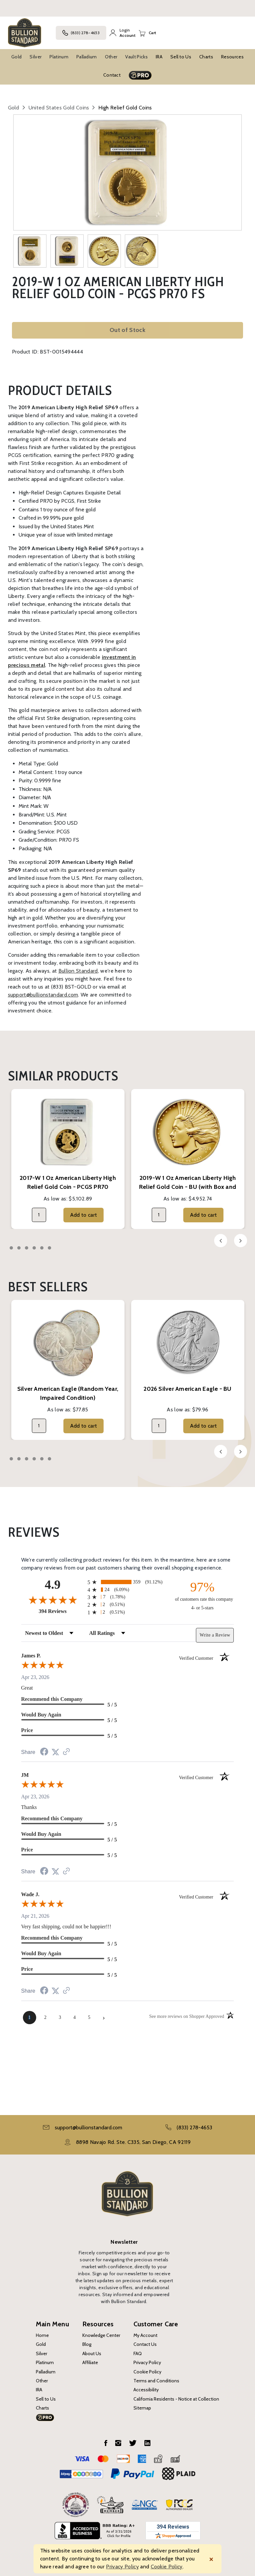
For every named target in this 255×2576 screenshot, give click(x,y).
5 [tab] (41, 1248)
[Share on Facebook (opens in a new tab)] (44, 1752)
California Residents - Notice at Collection (176, 2399)
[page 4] (74, 2017)
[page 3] (60, 2017)
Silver (36, 57)
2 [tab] (19, 1248)
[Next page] (104, 2017)
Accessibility (146, 2390)
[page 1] (29, 2017)
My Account (145, 2335)
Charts (206, 57)
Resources (232, 57)
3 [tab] (26, 1248)
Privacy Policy (147, 2362)
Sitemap (142, 2408)
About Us (91, 2353)
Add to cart (83, 1215)
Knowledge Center (101, 2335)
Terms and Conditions (156, 2381)
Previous (220, 1240)
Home (42, 2335)
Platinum (58, 57)
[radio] (128, 1582)
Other (111, 57)
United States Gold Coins (59, 107)
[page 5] (89, 2017)
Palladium (86, 57)
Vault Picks (136, 57)
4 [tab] (34, 1248)
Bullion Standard (78, 971)
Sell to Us (180, 57)
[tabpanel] (68, 1159)
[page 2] (45, 2017)
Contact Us (145, 2344)
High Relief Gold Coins (125, 107)
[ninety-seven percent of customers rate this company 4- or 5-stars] (202, 1595)
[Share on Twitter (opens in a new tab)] (55, 1752)
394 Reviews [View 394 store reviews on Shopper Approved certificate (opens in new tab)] (61, 1611)
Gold (16, 57)
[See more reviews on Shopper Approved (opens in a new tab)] (66, 1752)
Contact (112, 75)
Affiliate (90, 2362)
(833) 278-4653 (81, 33)
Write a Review (215, 1635)
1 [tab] (11, 1248)
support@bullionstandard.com (43, 995)
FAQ (137, 2353)
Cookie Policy (147, 2372)
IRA (159, 57)
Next (240, 1240)
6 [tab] (49, 1248)
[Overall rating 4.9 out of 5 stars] (52, 1600)
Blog (86, 2344)
